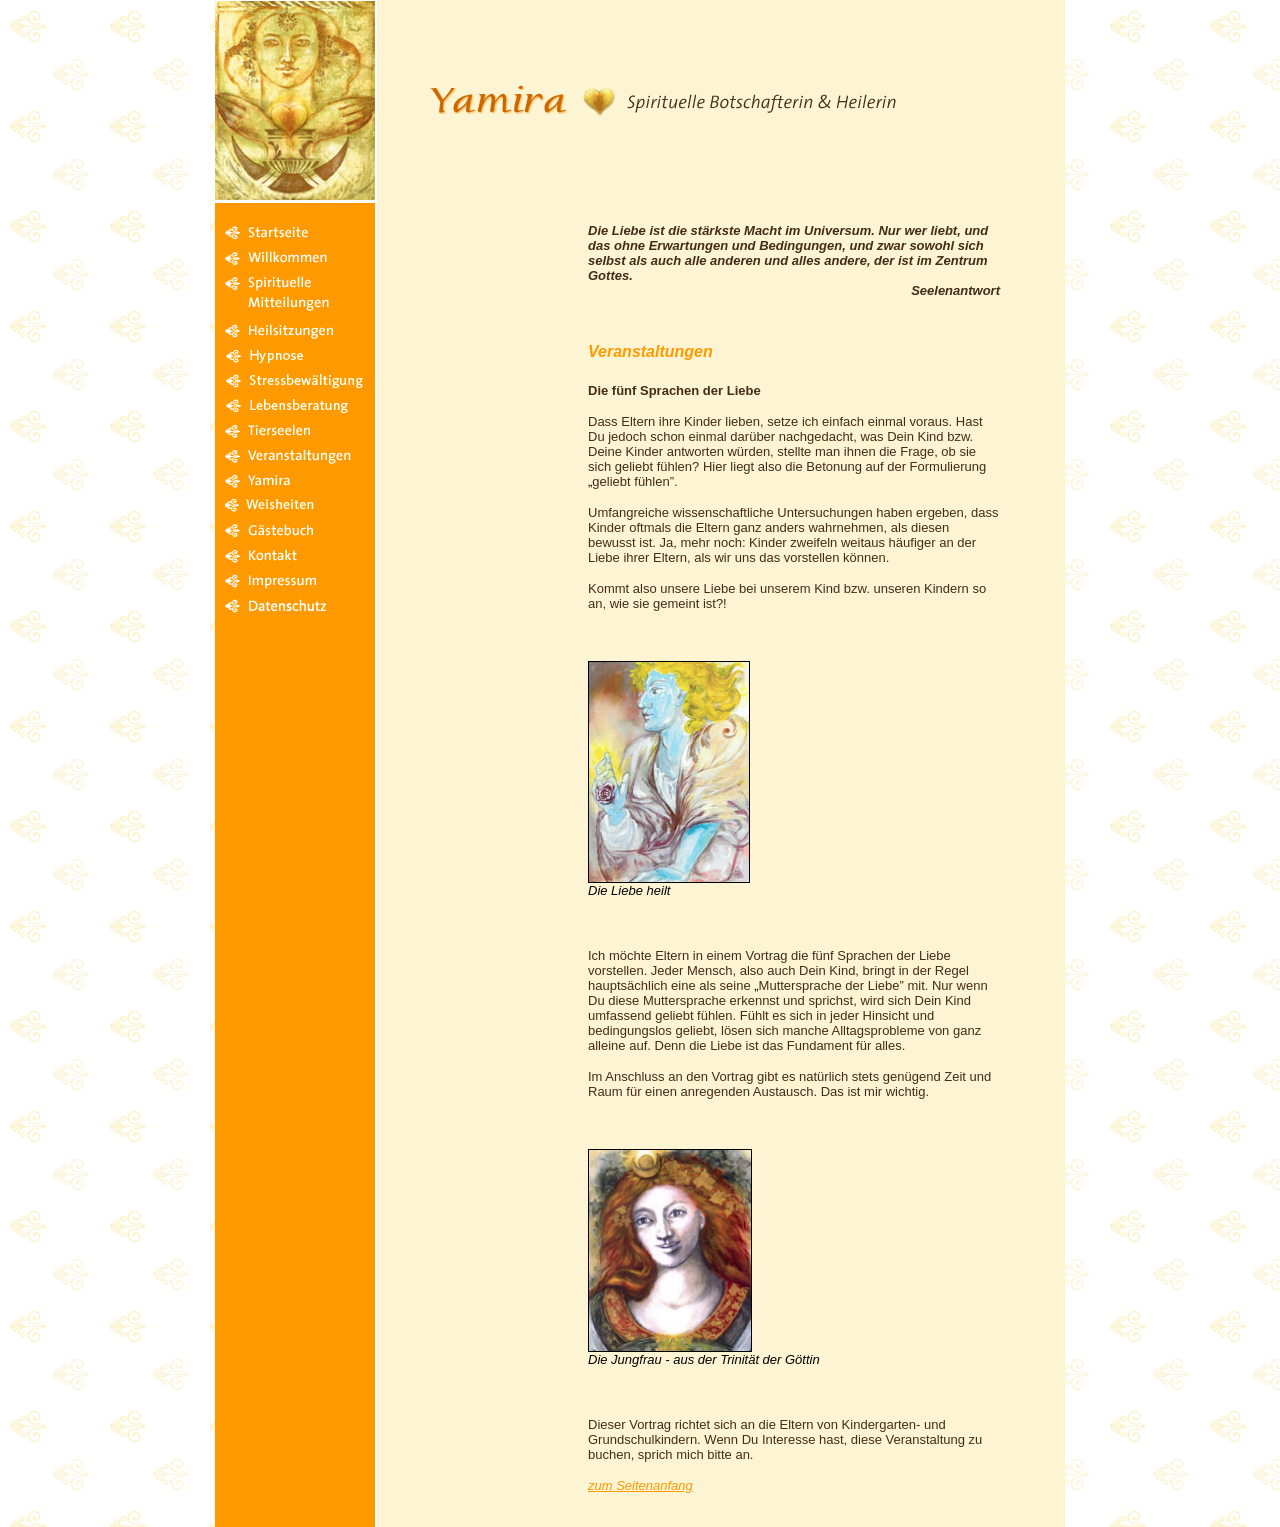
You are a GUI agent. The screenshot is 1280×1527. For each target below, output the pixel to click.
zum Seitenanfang (640, 1485)
